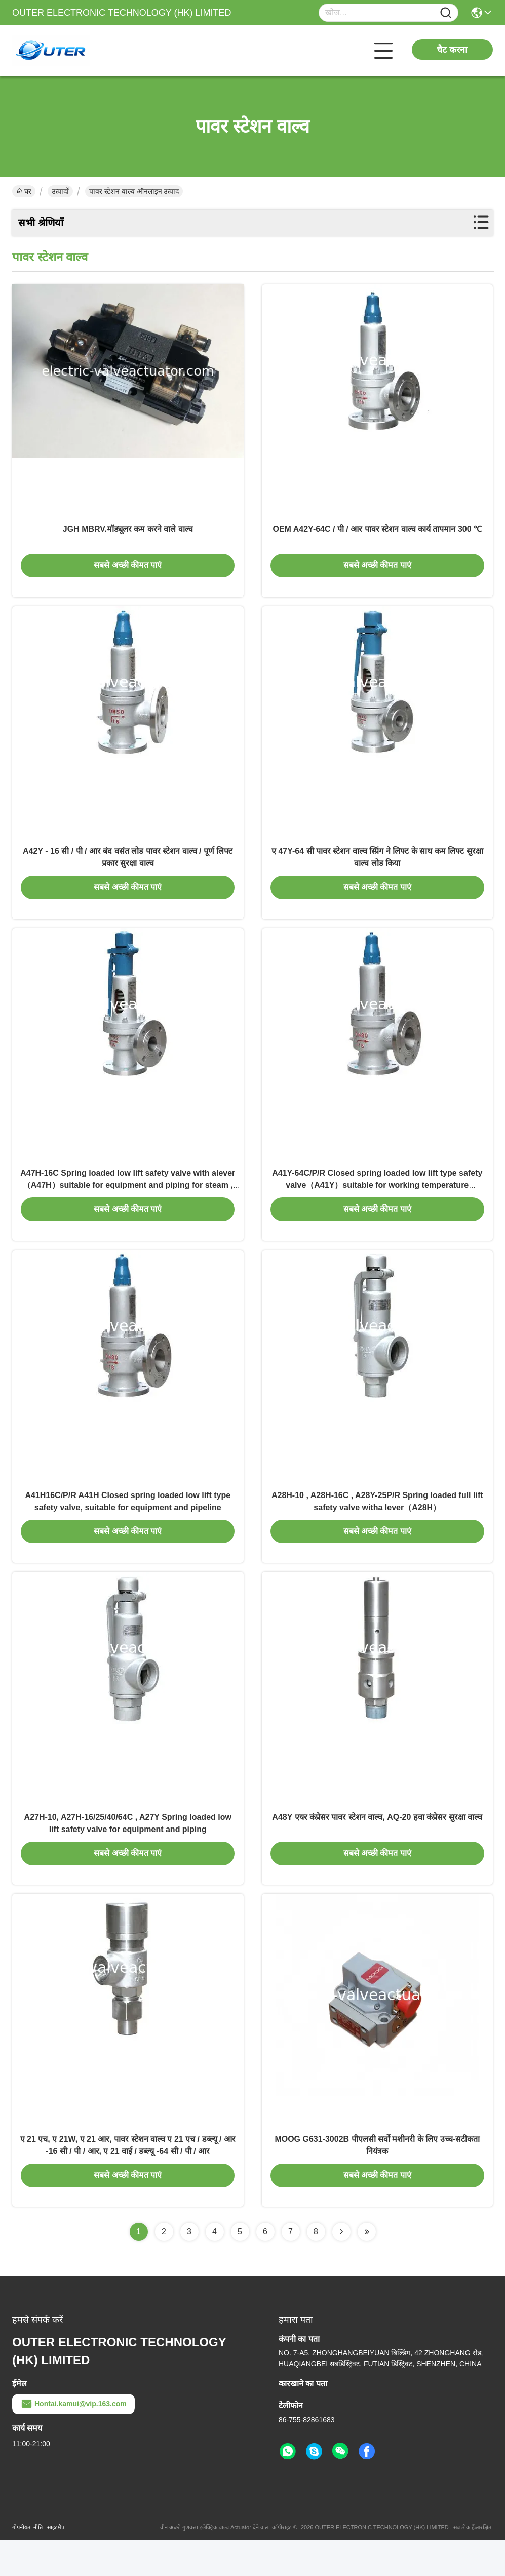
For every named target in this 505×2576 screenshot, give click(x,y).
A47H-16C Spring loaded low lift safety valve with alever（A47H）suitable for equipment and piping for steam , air (127, 1202)
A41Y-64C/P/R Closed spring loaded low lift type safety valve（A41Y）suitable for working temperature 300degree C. (377, 1202)
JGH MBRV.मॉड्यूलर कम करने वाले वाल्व (128, 534)
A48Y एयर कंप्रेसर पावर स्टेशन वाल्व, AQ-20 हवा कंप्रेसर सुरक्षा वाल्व (377, 1846)
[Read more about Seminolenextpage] (341, 2268)
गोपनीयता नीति (27, 2564)
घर (23, 191)
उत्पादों (60, 191)
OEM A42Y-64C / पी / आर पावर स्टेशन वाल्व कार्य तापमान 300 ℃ (377, 534)
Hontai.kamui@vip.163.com (73, 2440)
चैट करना (452, 50)
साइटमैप (55, 2564)
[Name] (446, 13)
